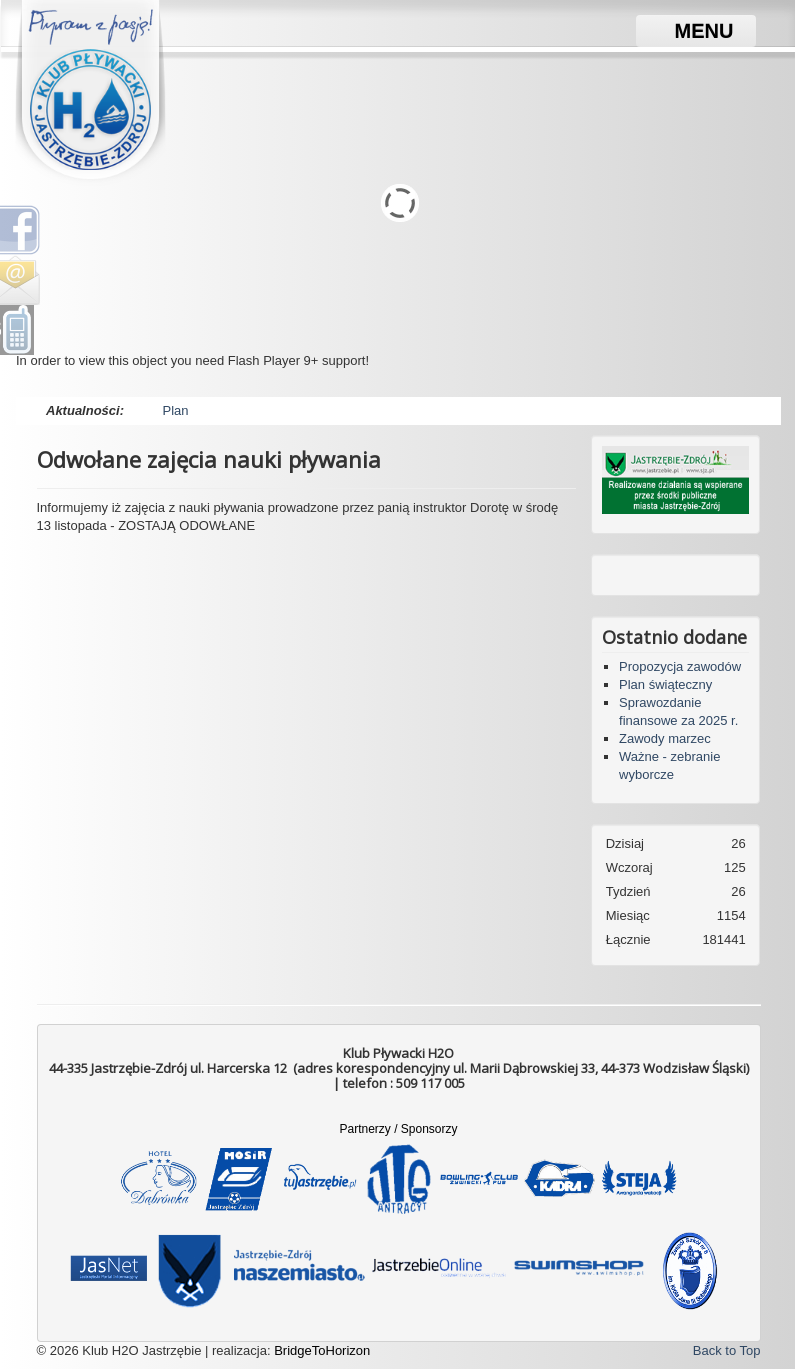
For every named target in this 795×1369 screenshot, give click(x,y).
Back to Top (727, 1350)
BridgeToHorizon (322, 1350)
